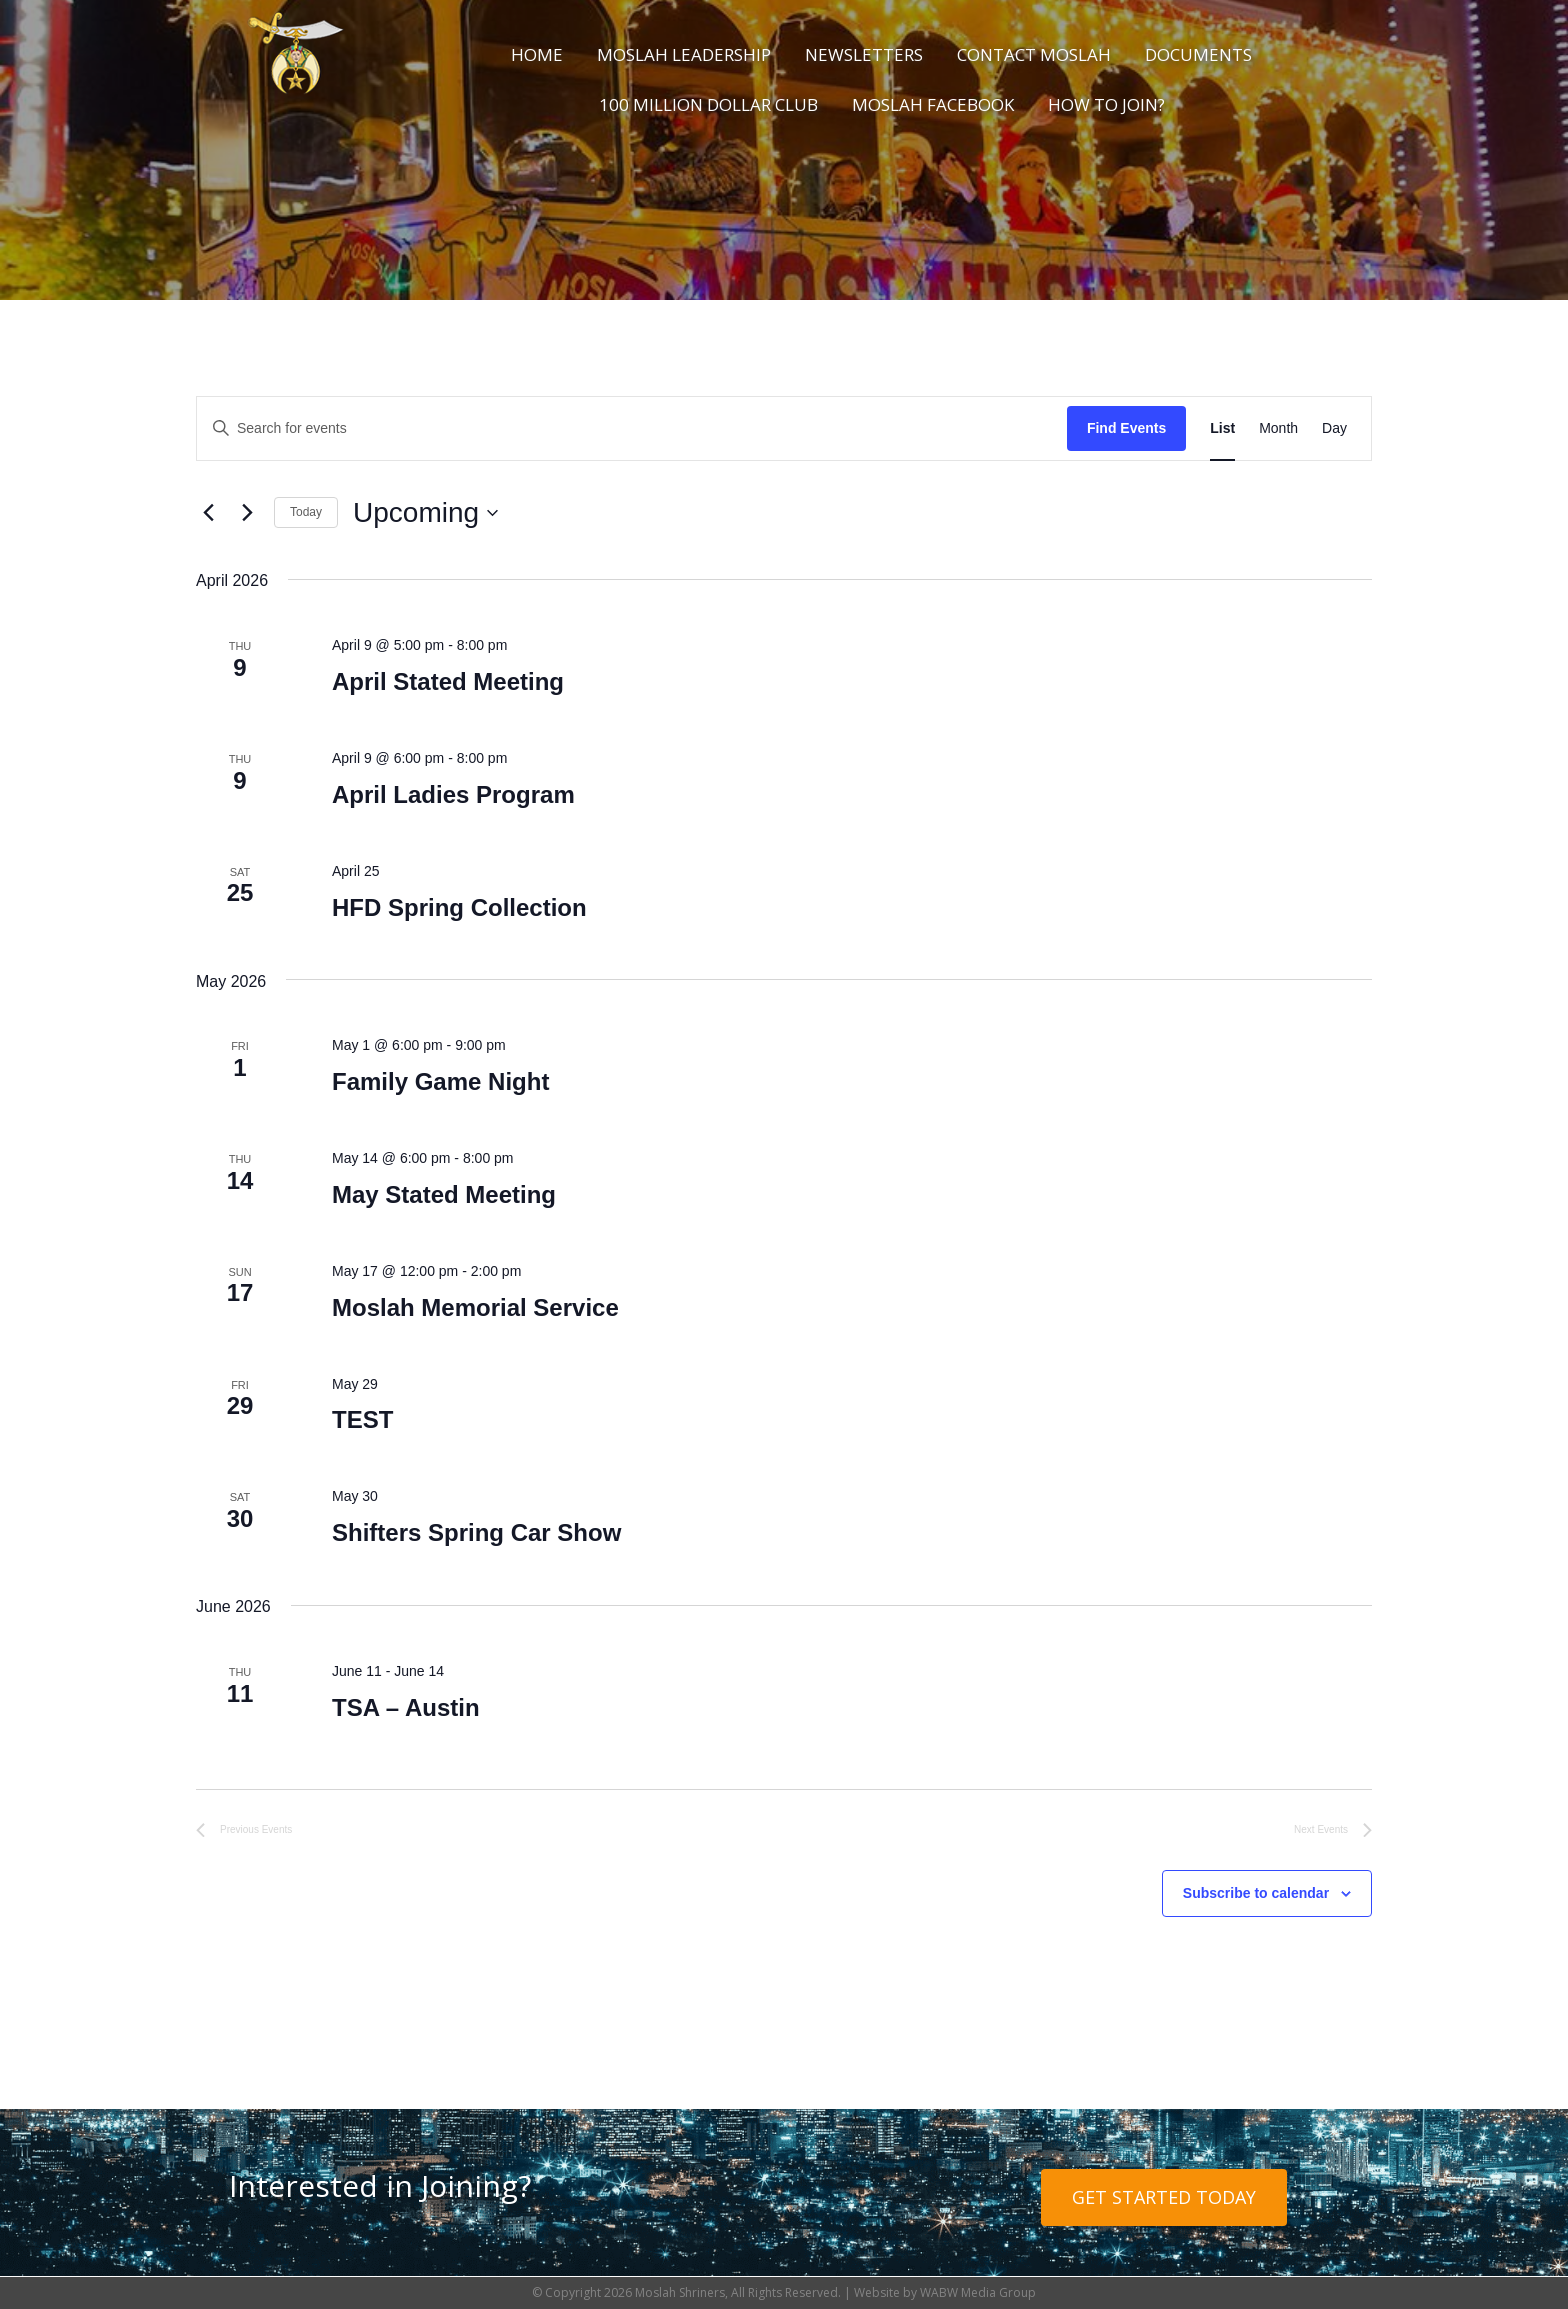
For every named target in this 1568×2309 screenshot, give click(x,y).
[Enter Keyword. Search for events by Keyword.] (632, 428)
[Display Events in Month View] (1278, 428)
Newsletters (864, 54)
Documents (1198, 54)
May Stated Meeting (444, 1194)
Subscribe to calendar (1256, 1893)
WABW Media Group (978, 2292)
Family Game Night (440, 1081)
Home (537, 54)
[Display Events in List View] (1222, 428)
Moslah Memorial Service (475, 1307)
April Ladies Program (453, 794)
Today (306, 512)
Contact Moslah (1034, 54)
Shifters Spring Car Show (476, 1532)
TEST (362, 1419)
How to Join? (1106, 104)
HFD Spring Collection (459, 907)
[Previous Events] (208, 513)
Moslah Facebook (933, 104)
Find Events (1126, 428)
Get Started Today (1164, 2197)
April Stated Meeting (448, 681)
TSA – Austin (406, 1707)
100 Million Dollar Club (708, 104)
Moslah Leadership (684, 54)
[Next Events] (247, 513)
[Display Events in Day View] (1334, 428)
